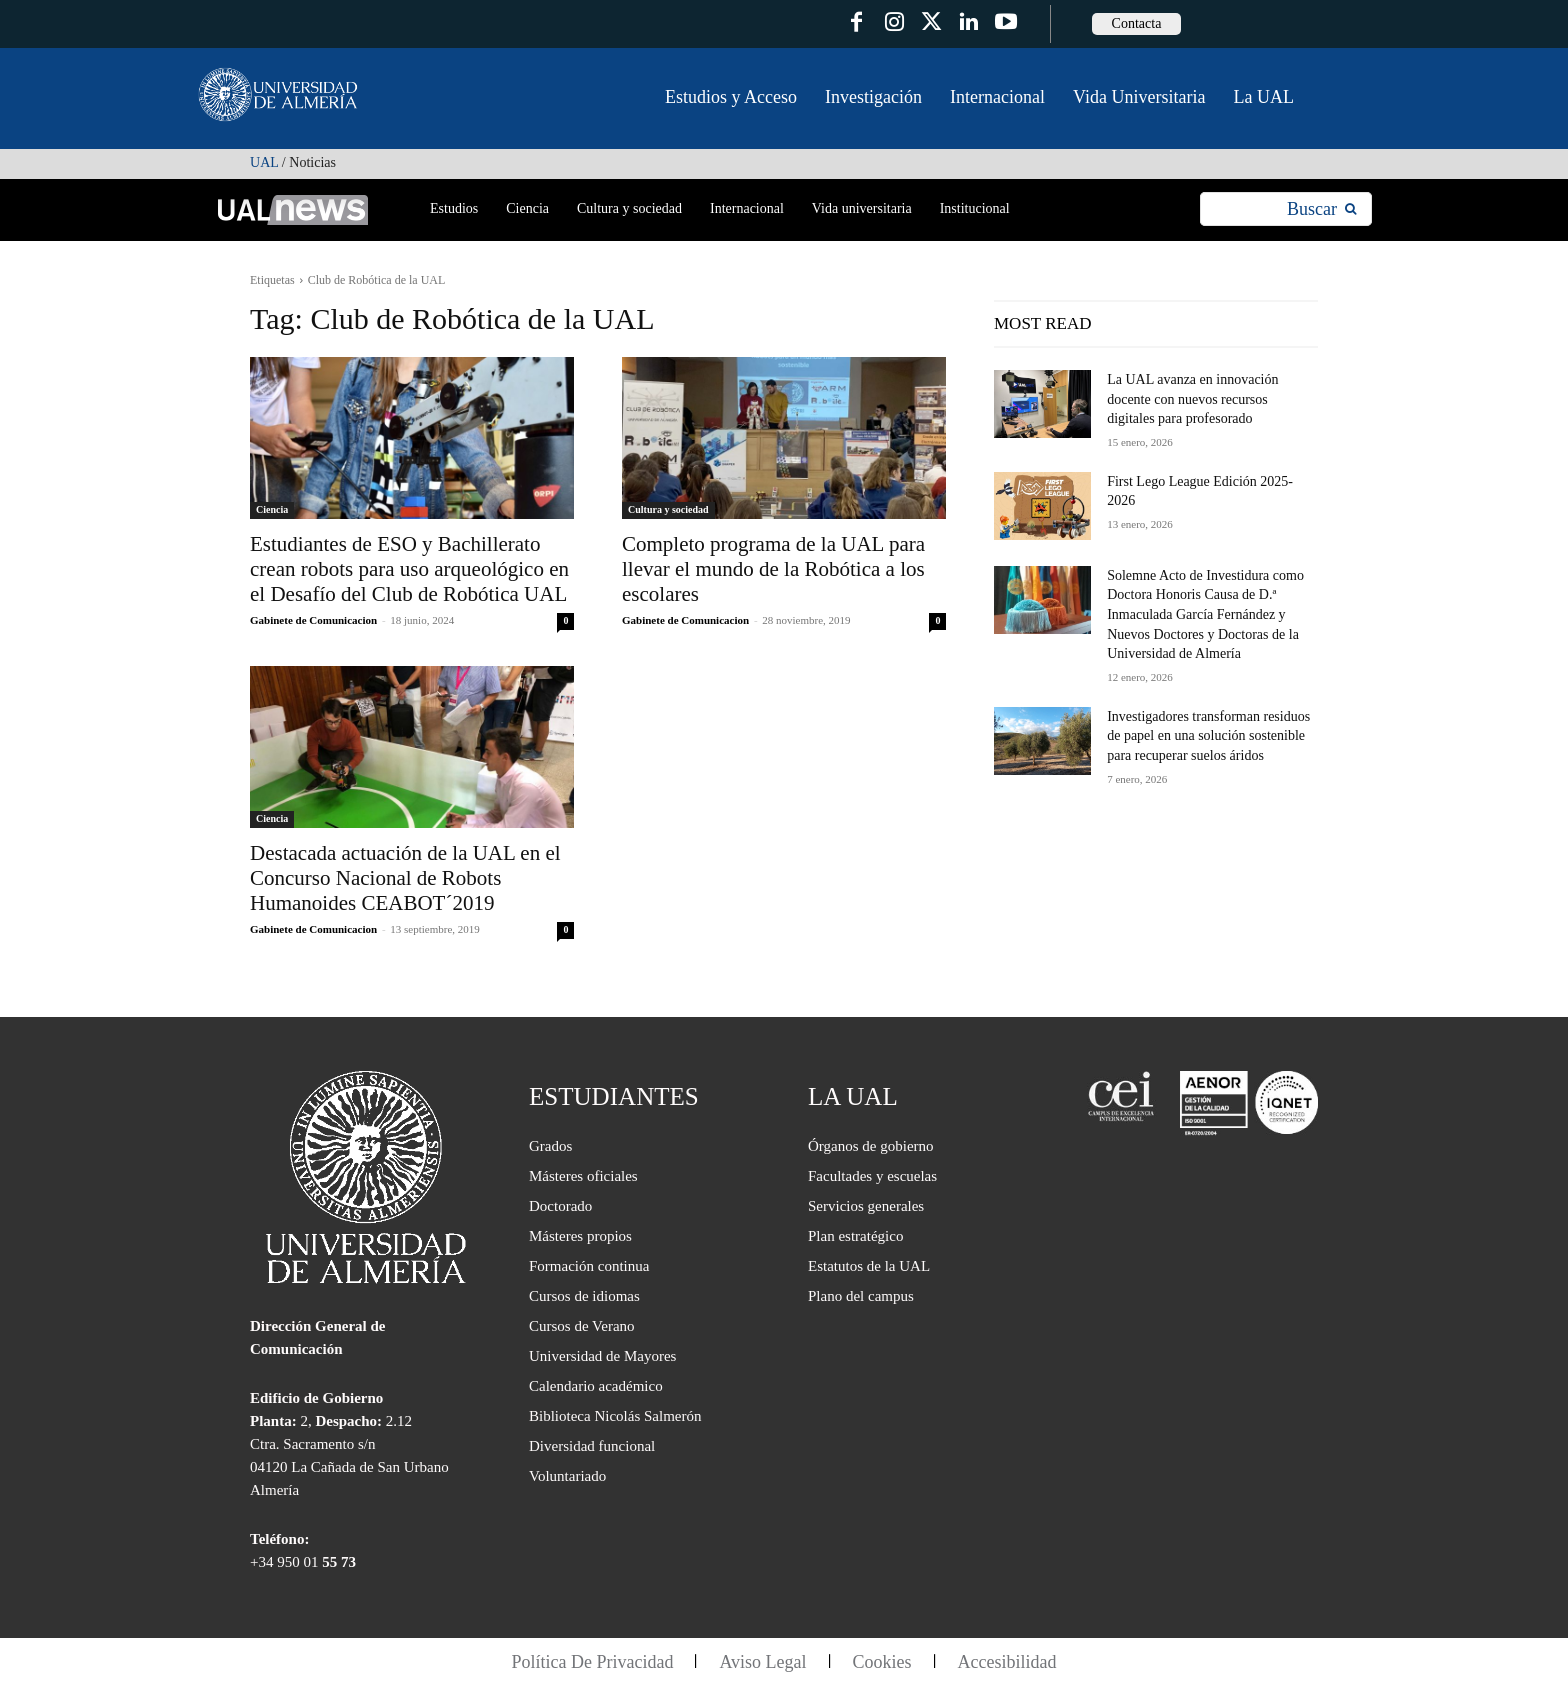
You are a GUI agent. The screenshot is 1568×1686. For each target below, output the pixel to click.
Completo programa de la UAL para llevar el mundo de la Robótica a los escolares (773, 569)
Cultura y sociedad (668, 509)
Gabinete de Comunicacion (313, 620)
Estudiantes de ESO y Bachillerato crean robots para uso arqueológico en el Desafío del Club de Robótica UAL (409, 569)
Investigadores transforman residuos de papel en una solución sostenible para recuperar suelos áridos (1208, 736)
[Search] (1321, 209)
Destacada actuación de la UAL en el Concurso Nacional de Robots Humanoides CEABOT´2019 (405, 878)
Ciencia (272, 509)
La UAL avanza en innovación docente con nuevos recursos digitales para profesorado (1192, 399)
